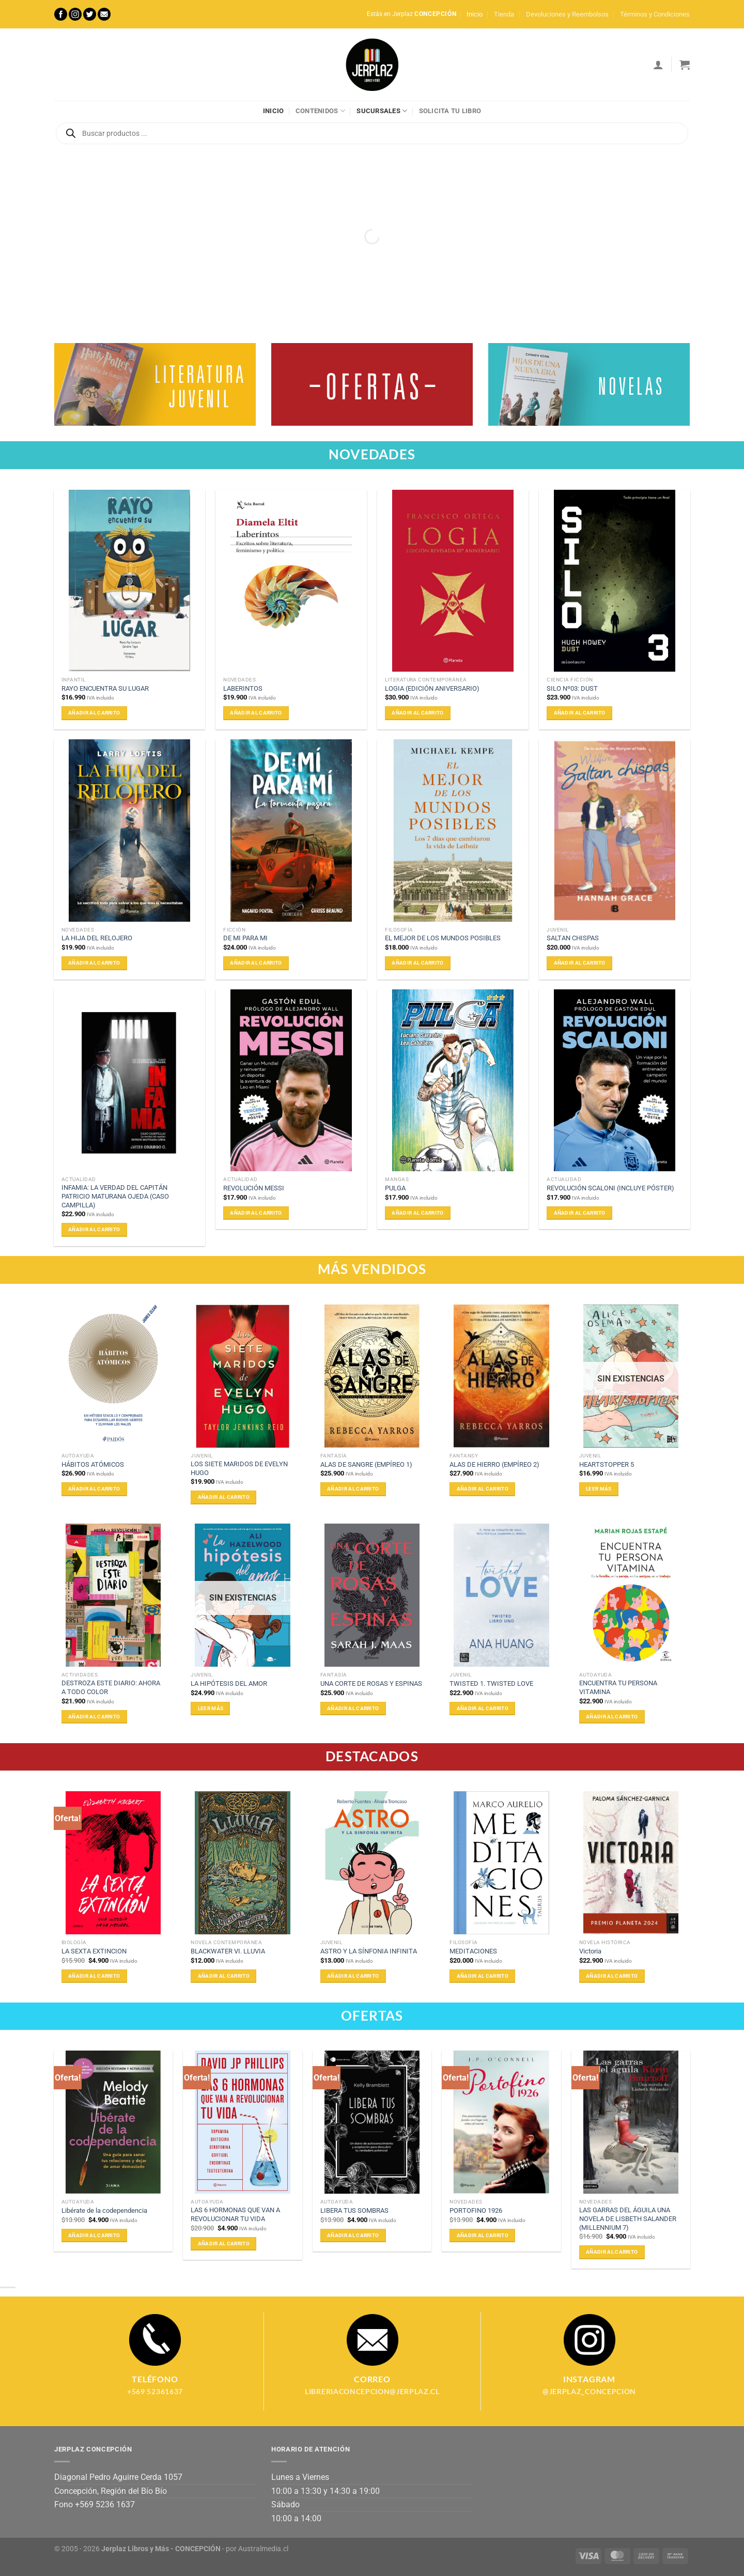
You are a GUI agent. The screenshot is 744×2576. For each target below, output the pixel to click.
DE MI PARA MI (245, 938)
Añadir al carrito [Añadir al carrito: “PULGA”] (417, 1212)
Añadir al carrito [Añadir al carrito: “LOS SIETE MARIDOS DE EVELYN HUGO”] (224, 1497)
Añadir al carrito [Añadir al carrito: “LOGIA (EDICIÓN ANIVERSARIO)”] (417, 712)
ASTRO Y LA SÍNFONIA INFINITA (368, 1951)
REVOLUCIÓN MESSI (253, 1188)
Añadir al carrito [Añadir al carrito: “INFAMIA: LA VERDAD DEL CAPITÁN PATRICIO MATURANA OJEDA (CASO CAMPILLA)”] (94, 1229)
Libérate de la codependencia (104, 2210)
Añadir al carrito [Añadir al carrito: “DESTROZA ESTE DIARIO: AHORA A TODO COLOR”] (94, 1716)
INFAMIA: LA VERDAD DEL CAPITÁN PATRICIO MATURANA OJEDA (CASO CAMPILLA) (115, 1196)
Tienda (504, 14)
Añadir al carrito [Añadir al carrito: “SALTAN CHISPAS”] (580, 962)
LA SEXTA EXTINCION (94, 1951)
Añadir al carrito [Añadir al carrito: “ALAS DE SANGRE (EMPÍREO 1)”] (353, 1488)
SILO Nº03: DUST (572, 688)
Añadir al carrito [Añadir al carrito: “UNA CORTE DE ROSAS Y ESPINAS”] (353, 1708)
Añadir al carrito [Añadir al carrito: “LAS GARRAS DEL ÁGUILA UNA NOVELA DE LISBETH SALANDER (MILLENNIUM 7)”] (612, 2251)
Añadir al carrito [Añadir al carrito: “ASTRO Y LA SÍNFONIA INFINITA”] (353, 1976)
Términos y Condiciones (655, 14)
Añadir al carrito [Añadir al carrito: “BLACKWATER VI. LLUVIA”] (224, 1976)
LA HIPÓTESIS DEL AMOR (229, 1683)
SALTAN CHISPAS (573, 938)
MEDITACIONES (473, 1951)
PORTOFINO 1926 (476, 2210)
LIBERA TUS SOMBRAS (354, 2210)
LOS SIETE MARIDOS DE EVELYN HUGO (239, 1468)
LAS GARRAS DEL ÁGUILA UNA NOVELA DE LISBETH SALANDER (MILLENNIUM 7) (627, 2218)
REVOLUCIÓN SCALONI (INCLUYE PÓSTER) (610, 1188)
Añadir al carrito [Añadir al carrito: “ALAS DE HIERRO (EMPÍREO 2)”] (482, 1488)
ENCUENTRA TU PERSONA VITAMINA (618, 1687)
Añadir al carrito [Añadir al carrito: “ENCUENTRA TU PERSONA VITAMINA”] (612, 1716)
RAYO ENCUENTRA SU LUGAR (105, 688)
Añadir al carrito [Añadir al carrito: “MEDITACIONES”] (482, 1976)
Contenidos (320, 111)
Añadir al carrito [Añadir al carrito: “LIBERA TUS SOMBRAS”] (353, 2235)
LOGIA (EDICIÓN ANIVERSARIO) (432, 688)
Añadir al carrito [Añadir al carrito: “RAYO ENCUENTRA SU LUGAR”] (94, 712)
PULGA (395, 1188)
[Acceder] (658, 64)
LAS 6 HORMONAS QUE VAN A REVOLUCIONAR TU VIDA (235, 2214)
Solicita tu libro (450, 111)
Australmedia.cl (263, 2548)
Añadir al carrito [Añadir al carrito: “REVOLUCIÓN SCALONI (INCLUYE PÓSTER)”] (580, 1212)
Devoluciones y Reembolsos (567, 14)
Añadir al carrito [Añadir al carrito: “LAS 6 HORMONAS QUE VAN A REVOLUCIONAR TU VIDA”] (224, 2243)
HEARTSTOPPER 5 (606, 1464)
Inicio (475, 14)
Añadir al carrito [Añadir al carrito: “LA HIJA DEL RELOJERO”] (94, 962)
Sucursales (382, 111)
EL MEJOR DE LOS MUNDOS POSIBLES (443, 938)
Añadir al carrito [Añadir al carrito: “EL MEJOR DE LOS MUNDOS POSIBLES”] (417, 962)
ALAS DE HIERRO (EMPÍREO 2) (494, 1464)
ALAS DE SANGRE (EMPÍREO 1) (366, 1464)
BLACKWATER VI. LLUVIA (228, 1951)
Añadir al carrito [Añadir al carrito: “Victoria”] (612, 1976)
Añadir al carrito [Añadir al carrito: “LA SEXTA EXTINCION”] (94, 1976)
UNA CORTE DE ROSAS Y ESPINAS (371, 1683)
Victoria (590, 1951)
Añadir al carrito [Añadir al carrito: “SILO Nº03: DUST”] (580, 712)
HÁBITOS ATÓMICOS (92, 1464)
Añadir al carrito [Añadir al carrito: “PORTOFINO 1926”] (482, 2235)
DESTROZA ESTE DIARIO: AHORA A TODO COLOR (110, 1687)
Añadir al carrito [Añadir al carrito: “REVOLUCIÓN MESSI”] (256, 1212)
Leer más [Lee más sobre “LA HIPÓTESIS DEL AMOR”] (210, 1708)
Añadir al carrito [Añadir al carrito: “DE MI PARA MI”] (256, 962)
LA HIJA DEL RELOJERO (96, 938)
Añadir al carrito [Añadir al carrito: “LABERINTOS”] (256, 712)
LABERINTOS (242, 688)
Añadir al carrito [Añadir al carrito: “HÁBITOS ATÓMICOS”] (94, 1488)
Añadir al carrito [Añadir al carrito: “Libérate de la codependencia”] (94, 2235)
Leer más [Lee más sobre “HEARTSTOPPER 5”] (598, 1488)
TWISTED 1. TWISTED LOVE (491, 1683)
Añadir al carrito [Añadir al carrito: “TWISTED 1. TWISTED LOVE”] (482, 1708)
